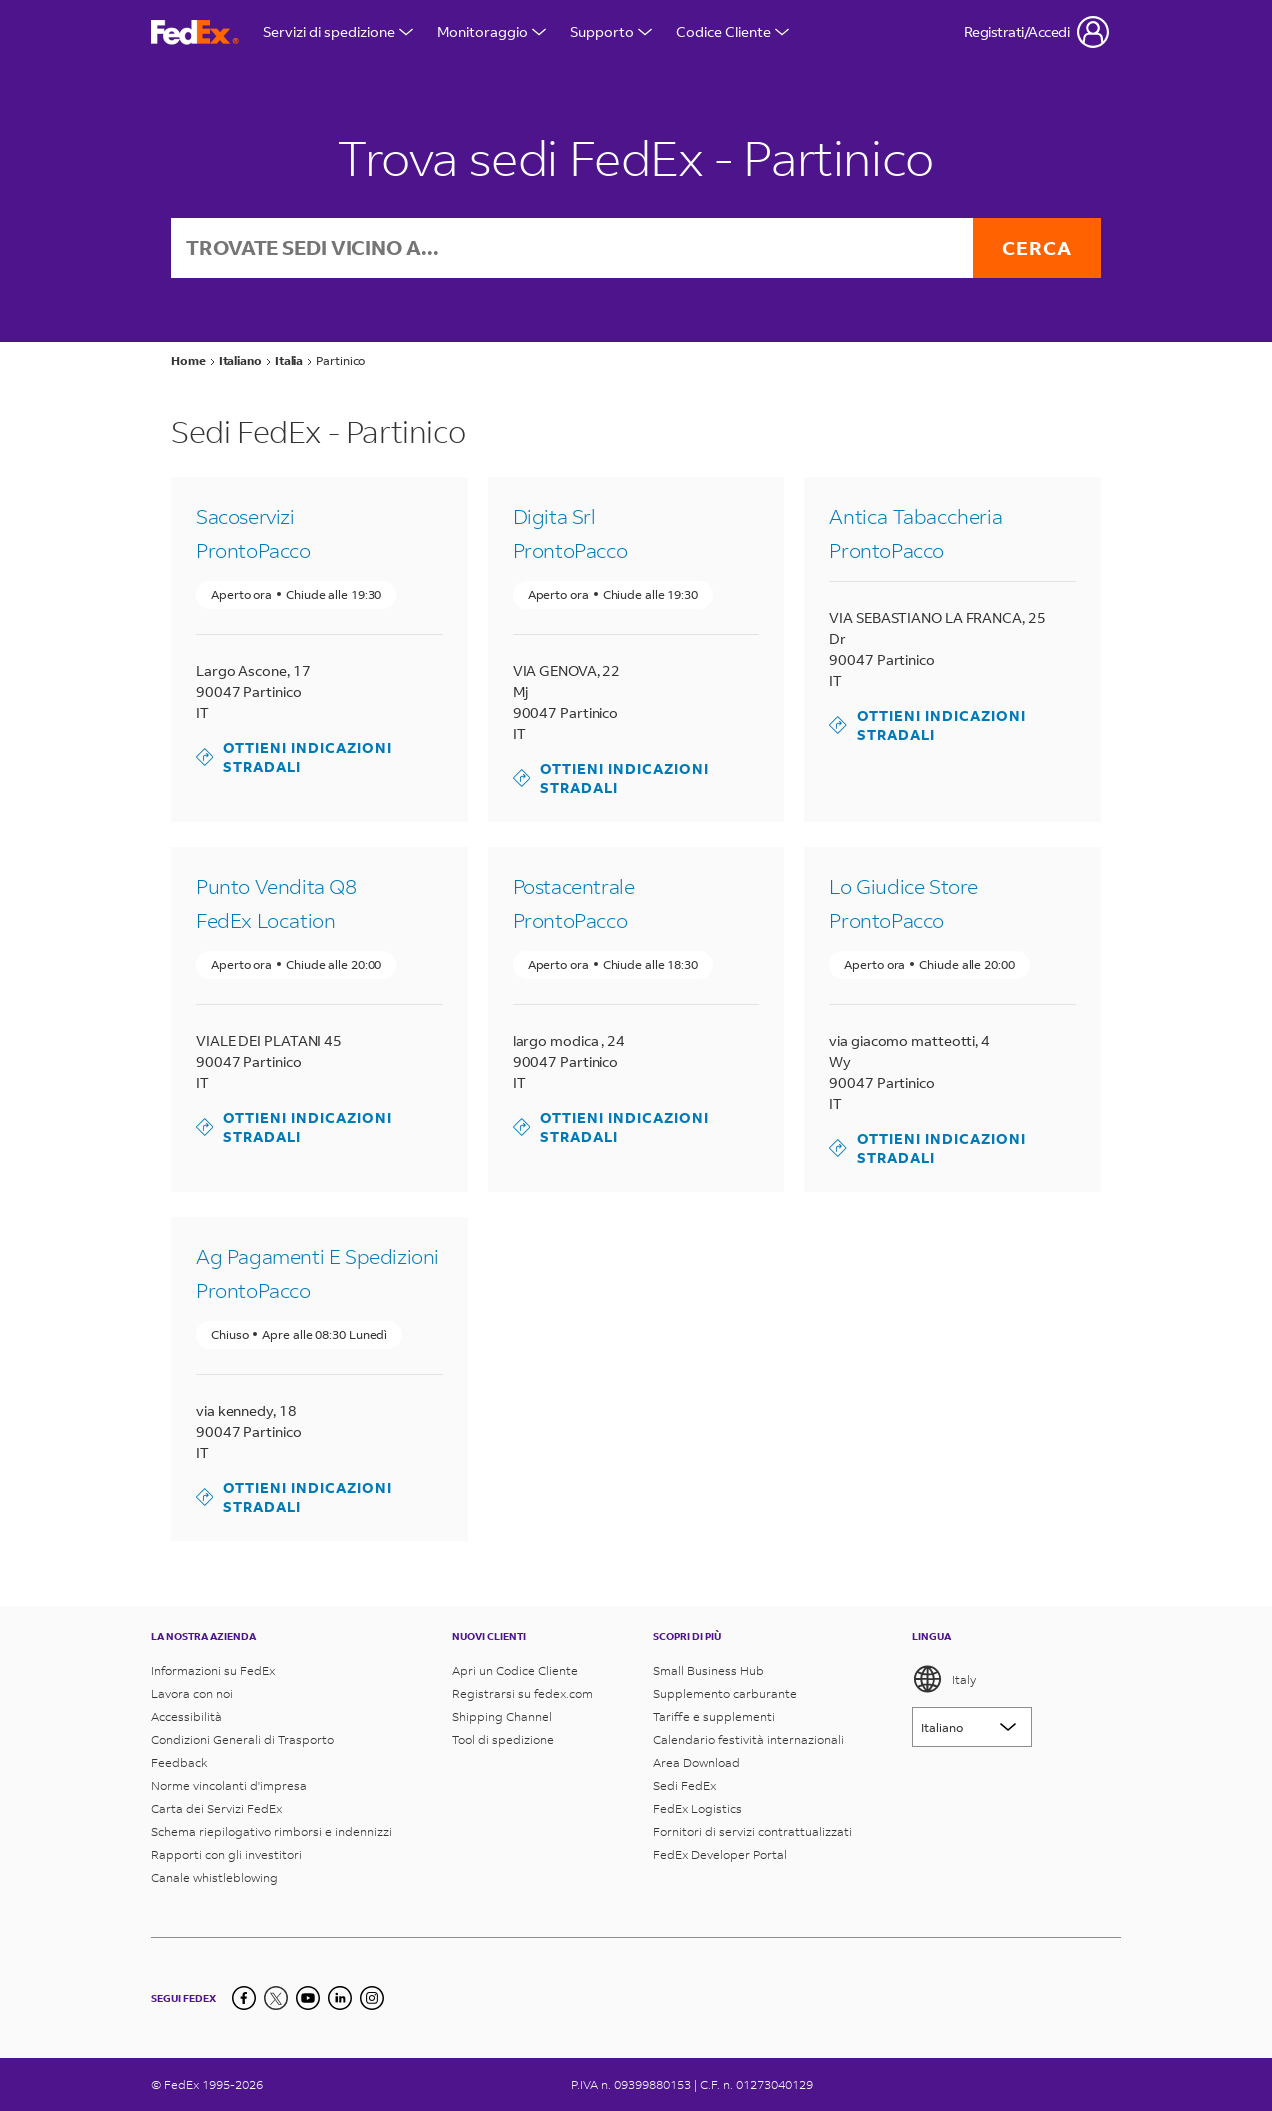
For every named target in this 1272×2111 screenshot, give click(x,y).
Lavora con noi (192, 1693)
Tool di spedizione (503, 1739)
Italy (944, 1679)
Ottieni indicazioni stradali (294, 758)
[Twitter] (276, 1998)
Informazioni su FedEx (213, 1670)
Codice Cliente (732, 31)
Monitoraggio (491, 31)
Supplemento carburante (725, 1693)
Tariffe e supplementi (714, 1716)
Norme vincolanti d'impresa (229, 1785)
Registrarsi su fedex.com (522, 1693)
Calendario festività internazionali (748, 1739)
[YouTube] (308, 1998)
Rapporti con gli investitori (226, 1854)
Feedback (179, 1762)
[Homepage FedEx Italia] (195, 32)
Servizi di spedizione (338, 31)
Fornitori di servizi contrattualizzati (752, 1831)
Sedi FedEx (684, 1785)
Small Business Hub (708, 1670)
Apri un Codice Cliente (515, 1670)
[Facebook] (244, 1998)
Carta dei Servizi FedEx (216, 1808)
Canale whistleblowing (214, 1877)
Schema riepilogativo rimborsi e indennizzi (271, 1831)
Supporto (611, 31)
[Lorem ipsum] (972, 1727)
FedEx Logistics (697, 1808)
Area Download (696, 1762)
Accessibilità (186, 1716)
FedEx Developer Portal (720, 1854)
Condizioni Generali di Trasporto (242, 1739)
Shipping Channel (502, 1716)
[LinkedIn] (340, 1998)
